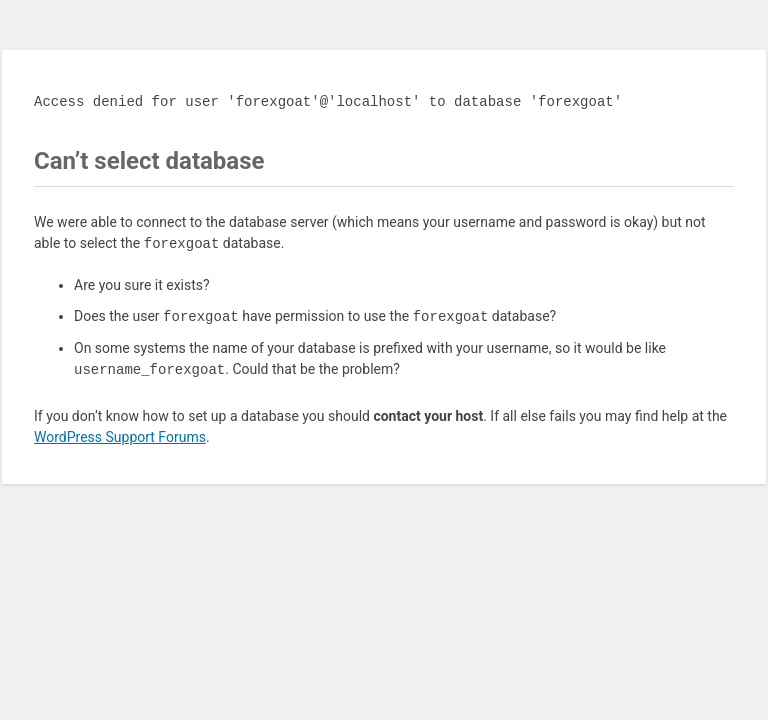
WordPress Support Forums (120, 437)
